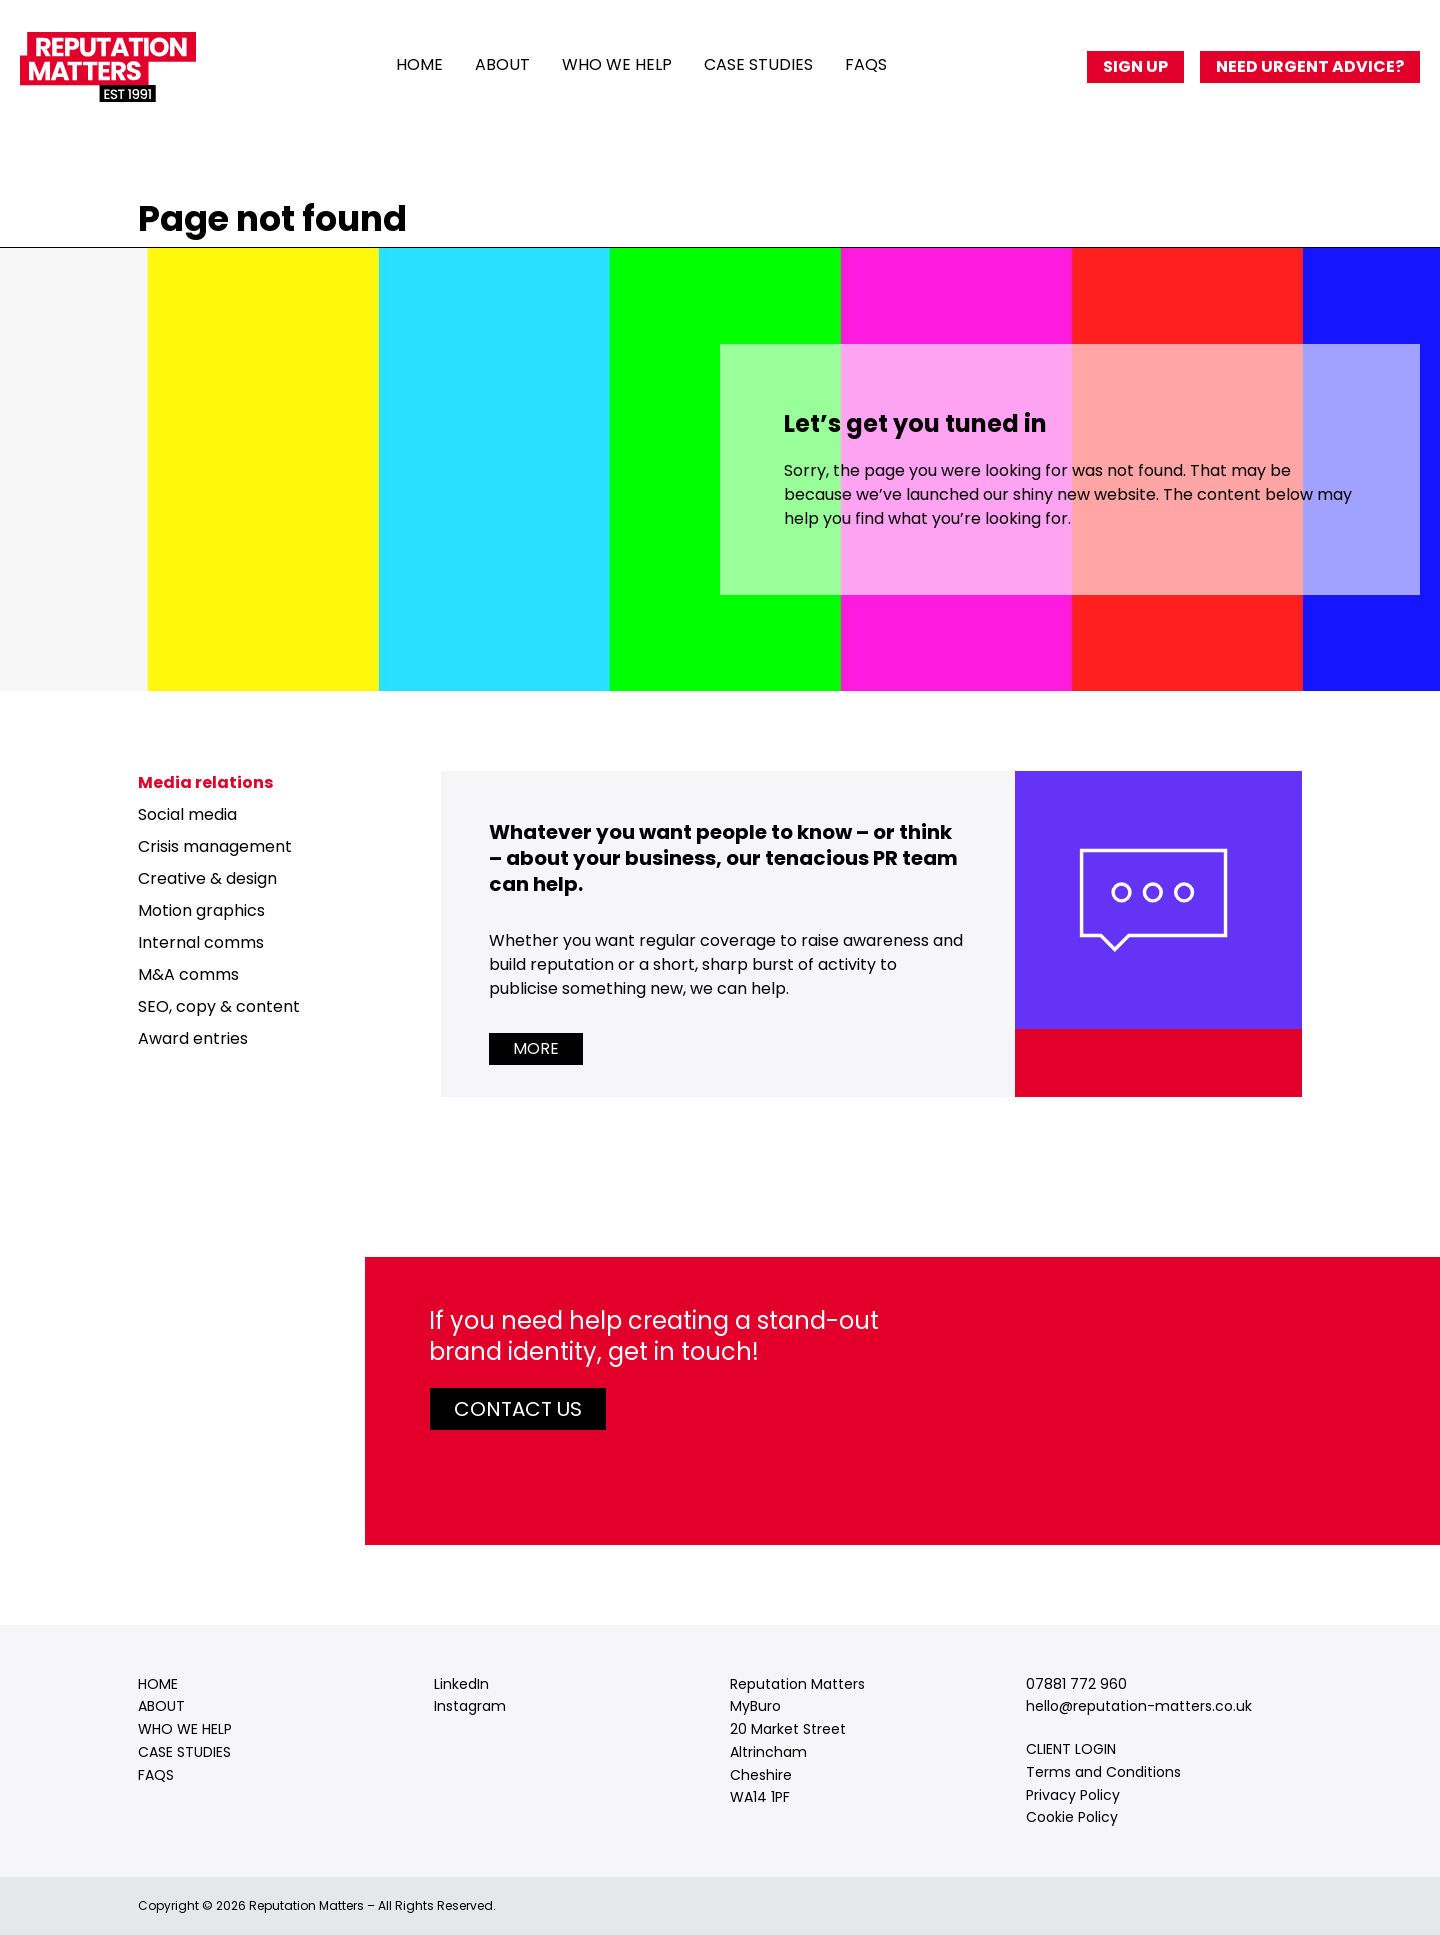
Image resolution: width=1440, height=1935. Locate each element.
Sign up (1135, 66)
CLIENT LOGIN (1071, 1749)
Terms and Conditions (1103, 1772)
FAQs (866, 64)
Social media (187, 814)
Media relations (205, 782)
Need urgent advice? (1310, 66)
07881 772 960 (1076, 1684)
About (502, 64)
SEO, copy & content (219, 1006)
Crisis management (215, 846)
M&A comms (188, 974)
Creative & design (207, 878)
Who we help (617, 64)
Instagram (470, 1706)
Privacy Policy (1073, 1795)
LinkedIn (461, 1684)
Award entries (193, 1038)
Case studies (758, 64)
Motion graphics (201, 910)
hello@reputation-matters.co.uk (1139, 1706)
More (536, 1048)
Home (419, 64)
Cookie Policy (1072, 1817)
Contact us (518, 1409)
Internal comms (201, 942)
